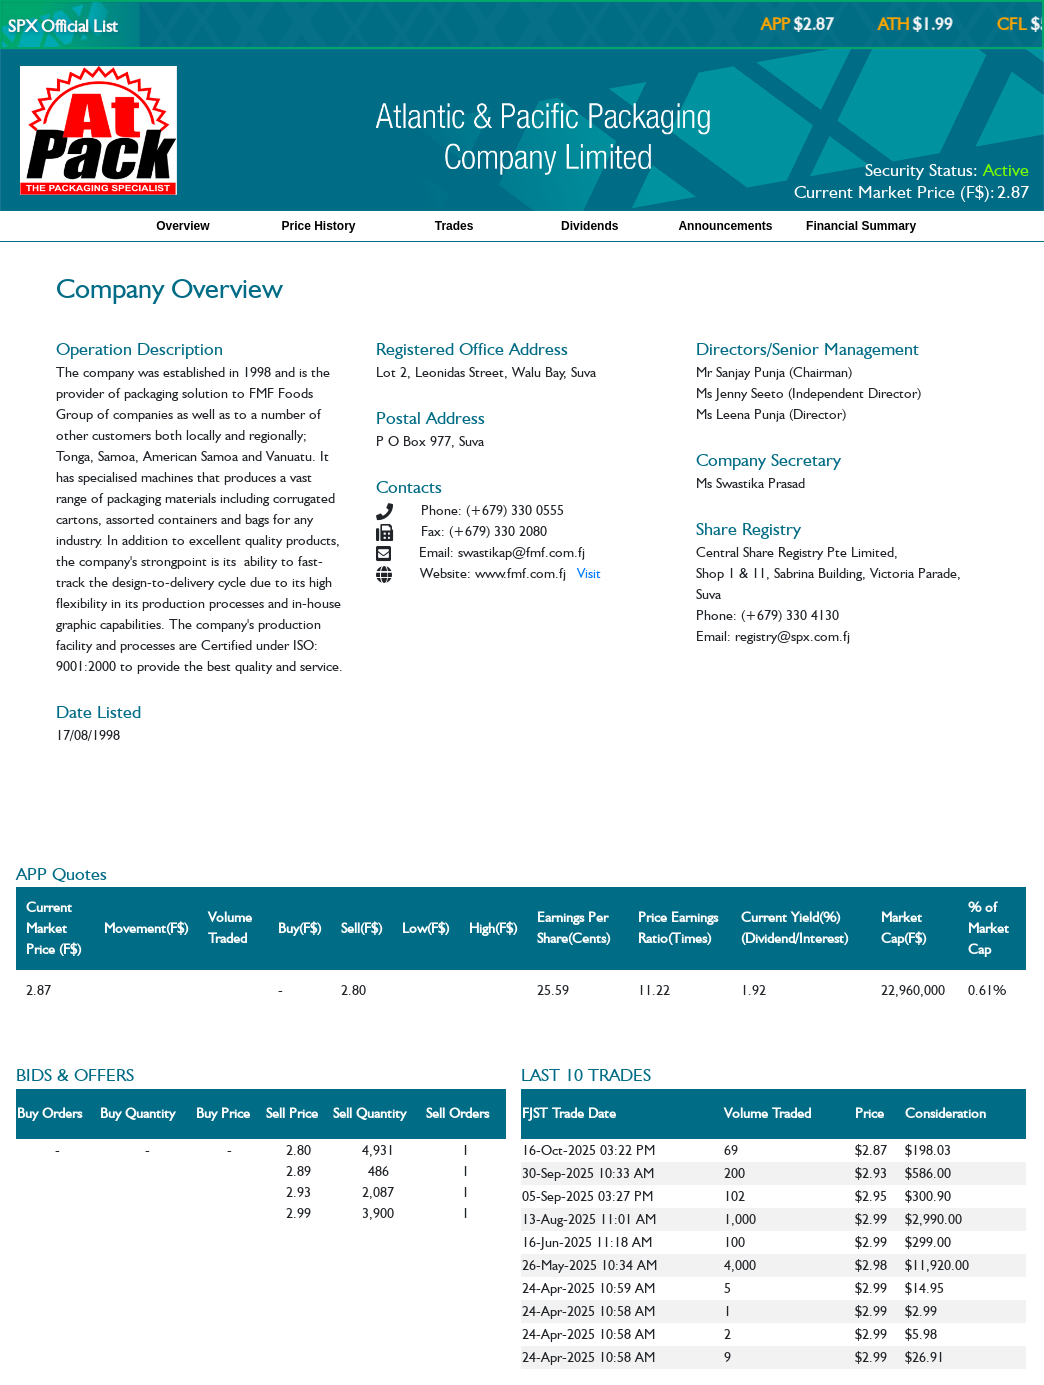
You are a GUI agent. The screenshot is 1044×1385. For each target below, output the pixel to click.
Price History (318, 226)
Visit (589, 573)
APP (782, 24)
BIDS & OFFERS (75, 1074)
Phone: (441, 510)
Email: (436, 552)
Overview (182, 226)
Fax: (433, 531)
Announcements (725, 226)
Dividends (589, 226)
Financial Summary (861, 226)
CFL (1019, 24)
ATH (900, 24)
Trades (454, 226)
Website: (445, 573)
